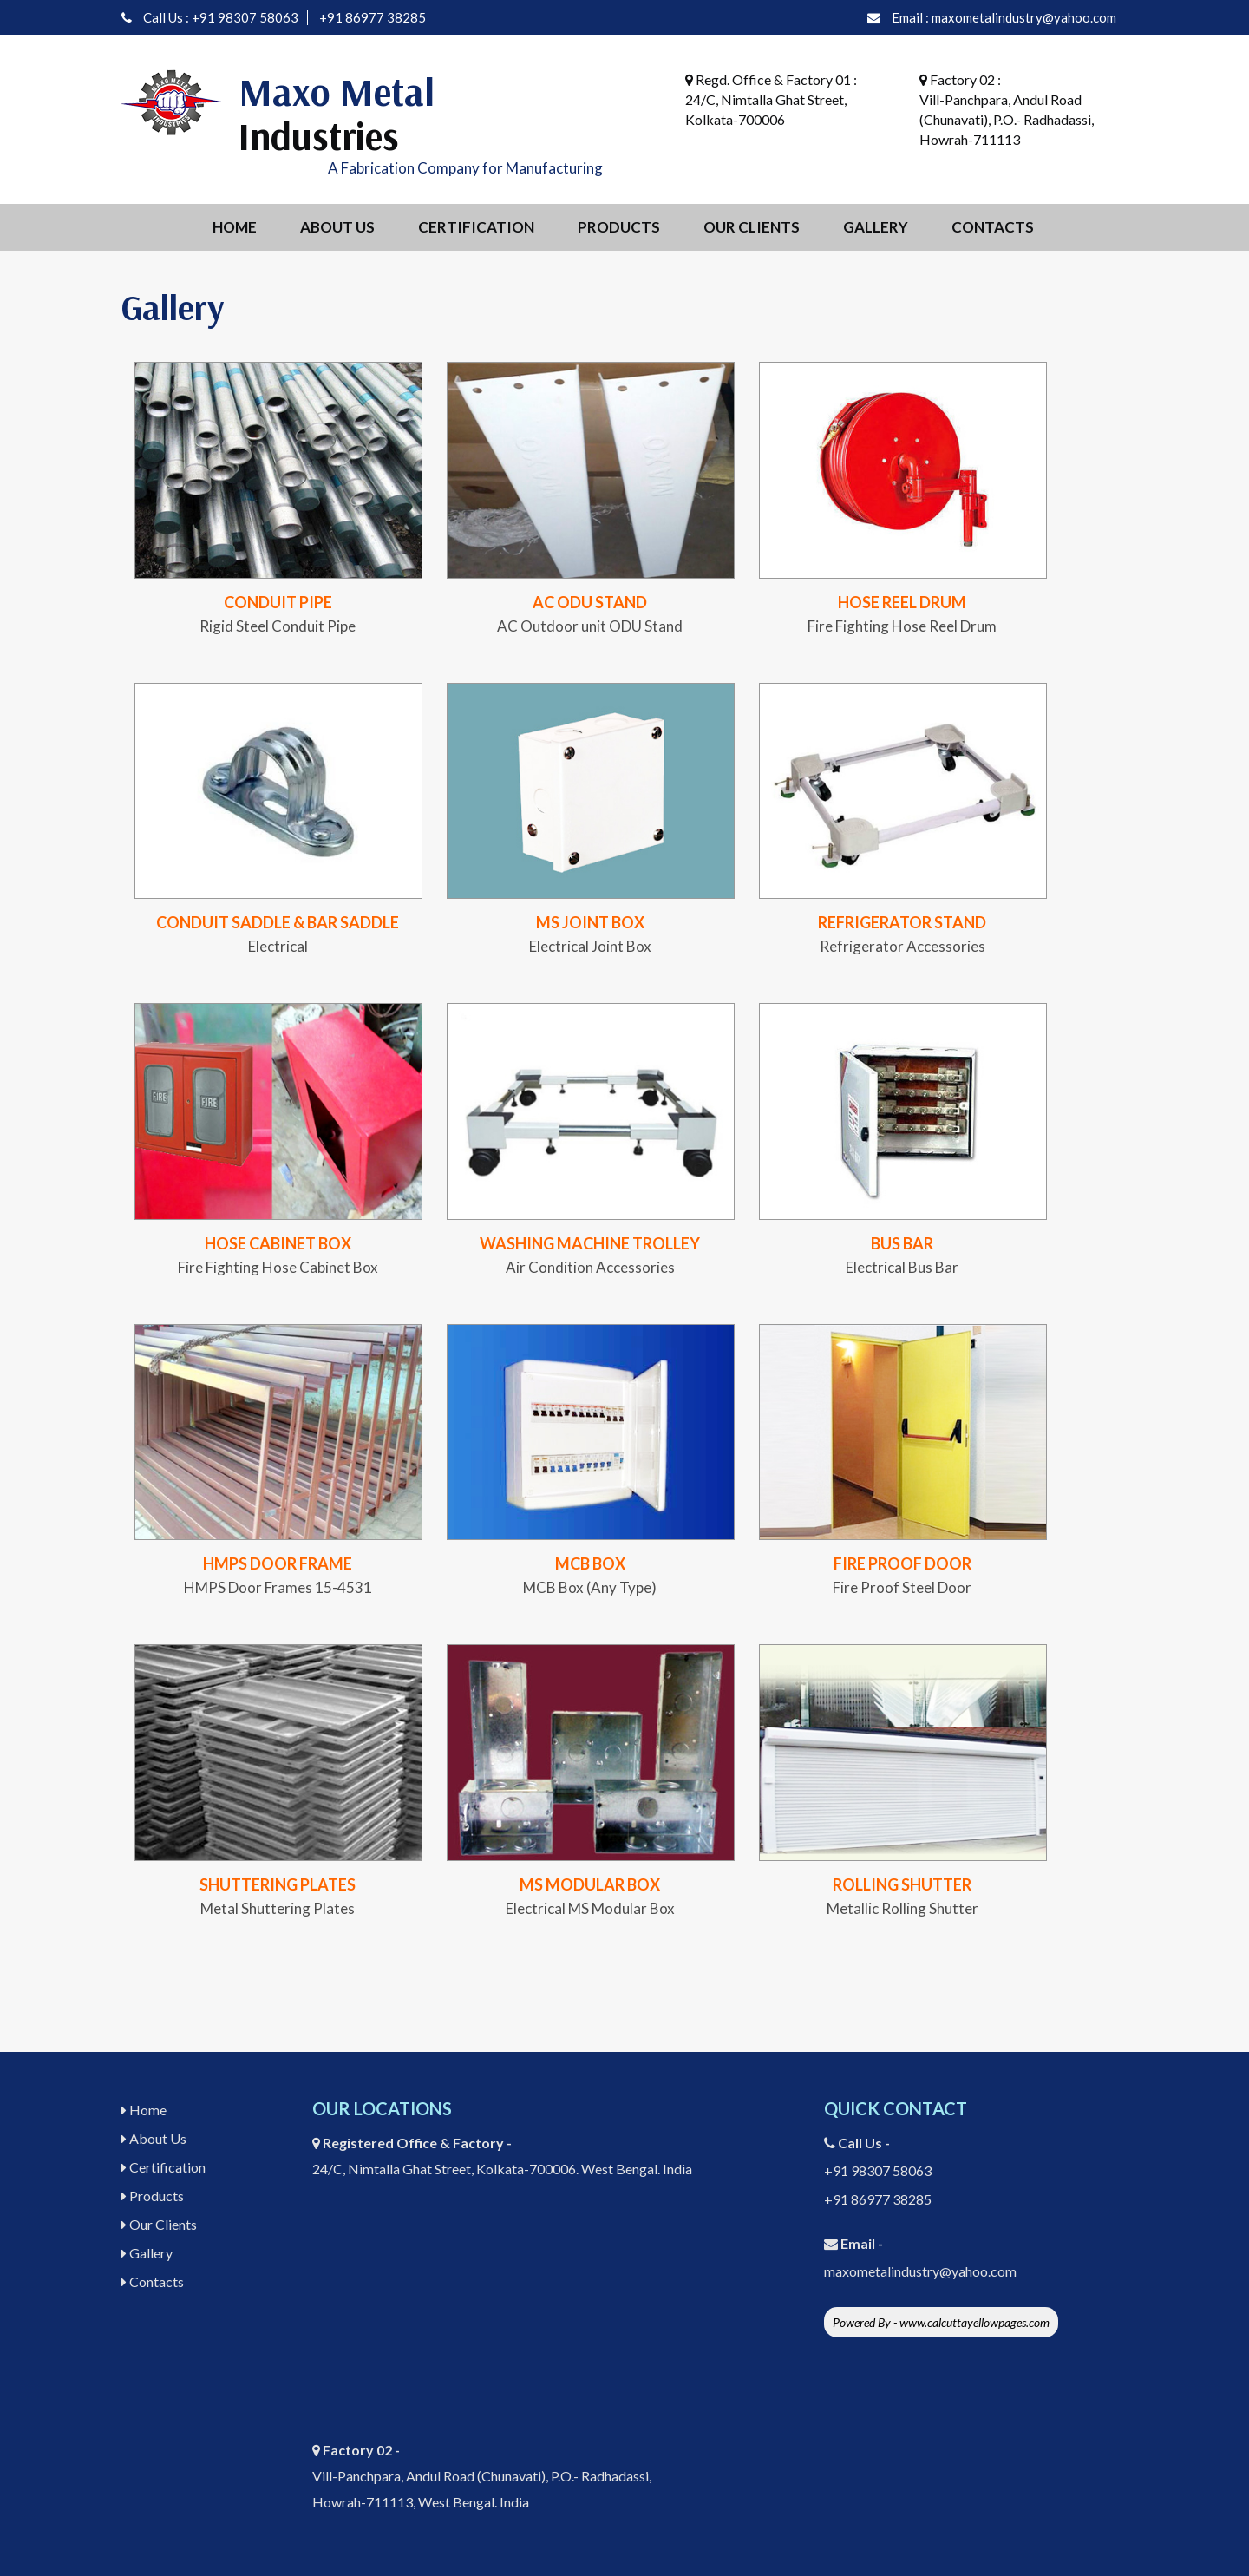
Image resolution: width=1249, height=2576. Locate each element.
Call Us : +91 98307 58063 (220, 17)
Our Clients (751, 227)
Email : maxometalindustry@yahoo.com (1004, 17)
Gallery (875, 227)
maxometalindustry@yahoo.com (920, 2271)
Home (235, 227)
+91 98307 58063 (878, 2170)
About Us (337, 227)
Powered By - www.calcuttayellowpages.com (941, 2322)
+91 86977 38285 (372, 17)
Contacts (992, 227)
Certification (476, 227)
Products (619, 227)
